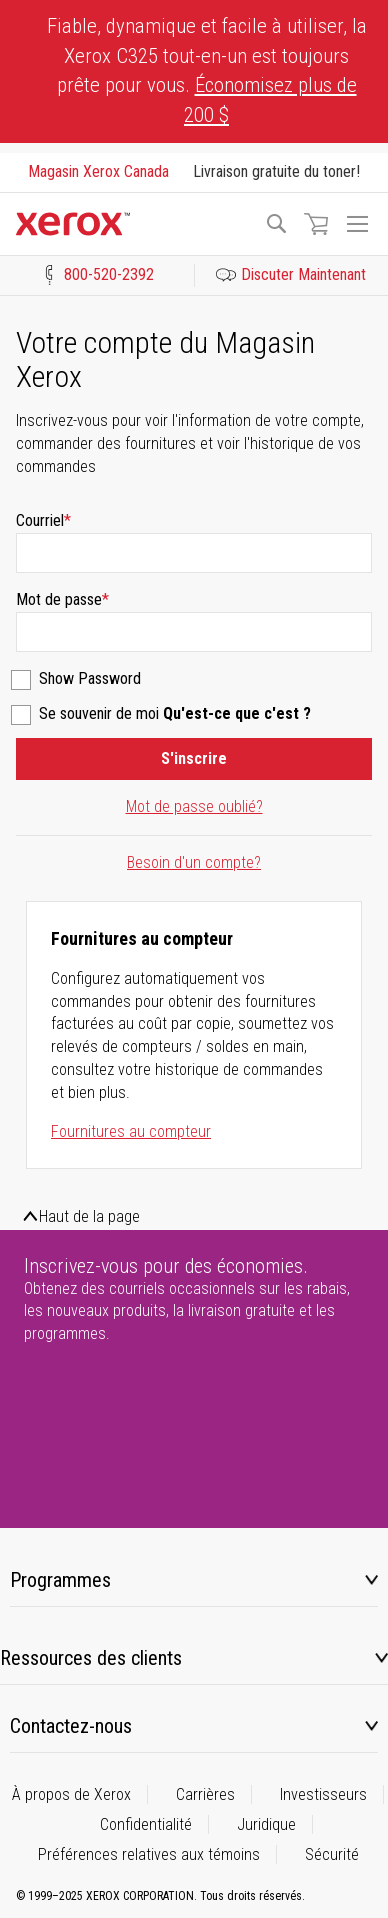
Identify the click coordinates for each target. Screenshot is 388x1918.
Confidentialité (146, 1824)
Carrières (205, 1794)
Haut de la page (89, 1216)
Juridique (266, 1824)
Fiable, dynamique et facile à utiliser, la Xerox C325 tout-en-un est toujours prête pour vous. (207, 70)
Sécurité (332, 1854)
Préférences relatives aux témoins (149, 1854)
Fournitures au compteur (131, 1131)
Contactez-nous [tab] (71, 1726)
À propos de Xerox (71, 1794)
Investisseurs (323, 1794)
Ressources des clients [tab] (91, 1658)
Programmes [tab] (60, 1580)
